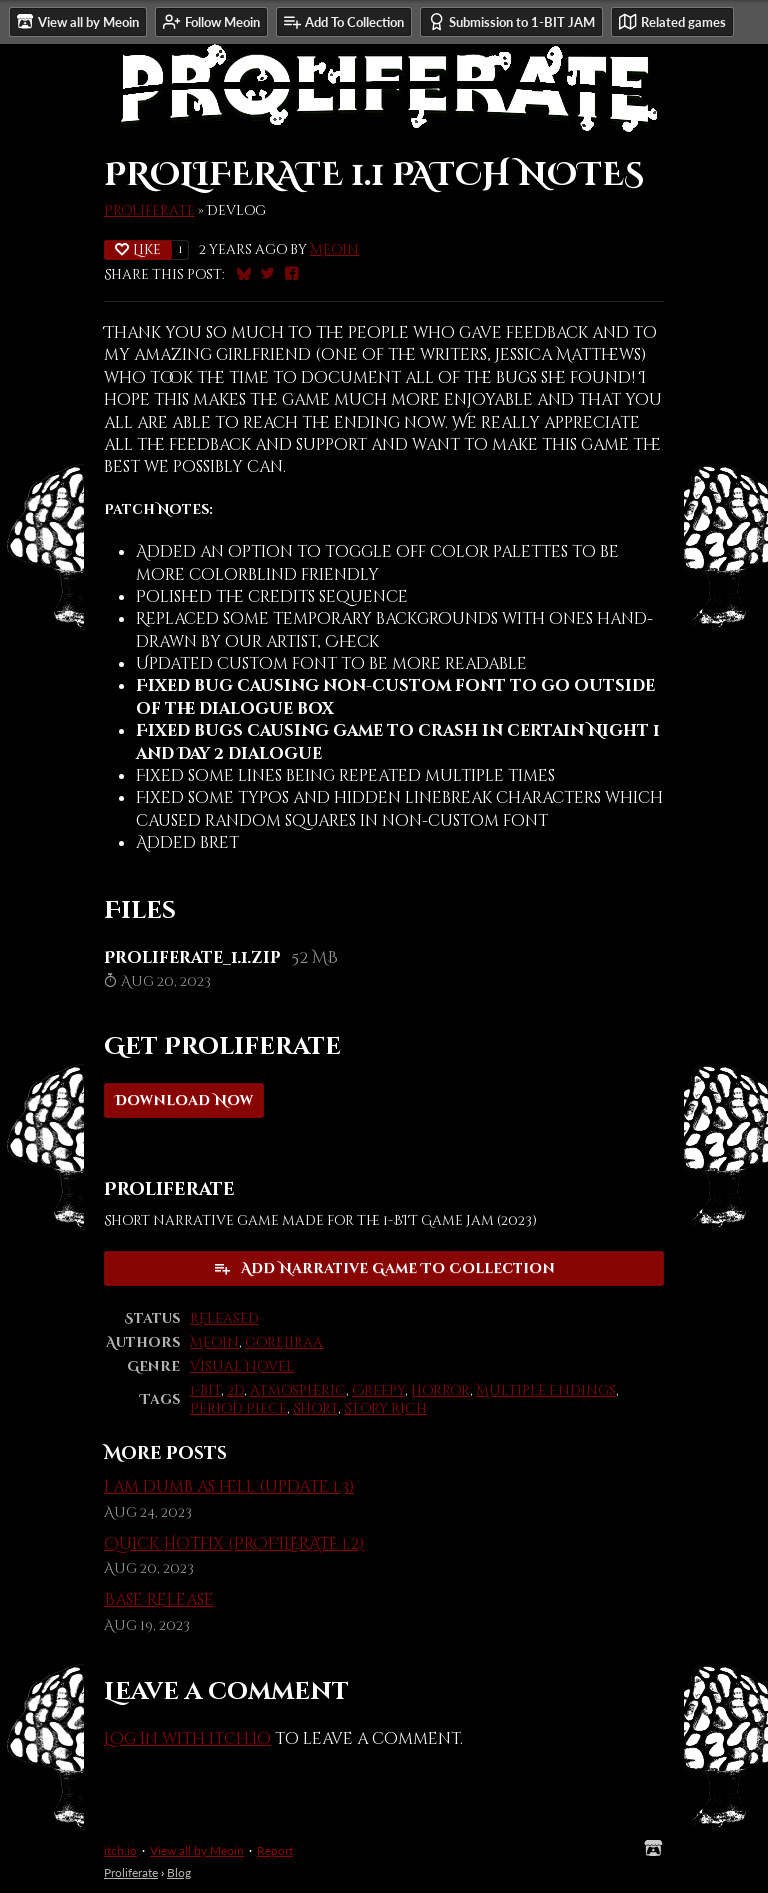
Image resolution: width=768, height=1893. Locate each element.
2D (235, 1391)
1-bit (205, 1391)
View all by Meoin (197, 1850)
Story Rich (385, 1409)
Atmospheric (298, 1391)
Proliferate (149, 211)
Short (315, 1409)
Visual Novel (242, 1367)
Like (138, 249)
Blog (179, 1872)
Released (224, 1319)
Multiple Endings (546, 1391)
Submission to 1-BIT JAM (511, 21)
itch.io (120, 1850)
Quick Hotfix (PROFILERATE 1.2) (234, 1544)
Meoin (334, 250)
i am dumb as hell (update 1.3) (229, 1487)
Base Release (159, 1600)
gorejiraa (284, 1343)
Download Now (184, 1100)
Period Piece (238, 1409)
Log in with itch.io (187, 1739)
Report (275, 1850)
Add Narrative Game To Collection (384, 1268)
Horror (440, 1391)
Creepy (378, 1391)
